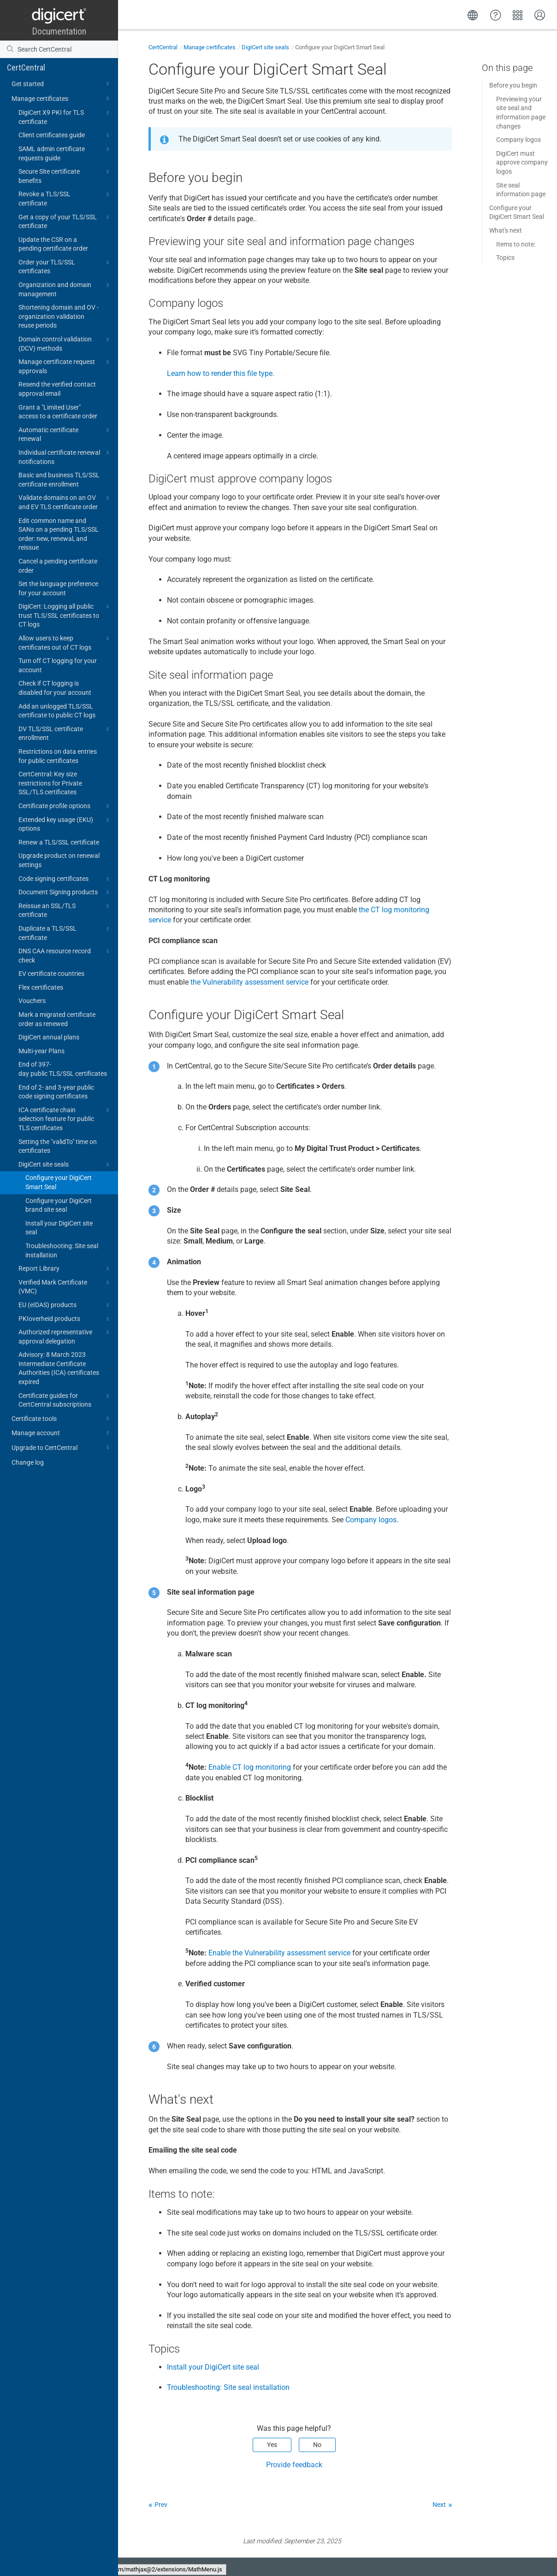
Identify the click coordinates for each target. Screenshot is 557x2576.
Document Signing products (65, 892)
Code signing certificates (65, 879)
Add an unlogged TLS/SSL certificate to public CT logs (56, 711)
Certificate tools (62, 1419)
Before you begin (513, 85)
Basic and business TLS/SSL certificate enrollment (59, 479)
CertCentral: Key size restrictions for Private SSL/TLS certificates (50, 783)
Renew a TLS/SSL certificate (58, 842)
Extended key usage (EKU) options (65, 824)
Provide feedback (294, 2464)
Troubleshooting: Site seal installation (61, 1250)
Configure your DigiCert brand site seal (58, 1205)
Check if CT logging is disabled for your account (54, 688)
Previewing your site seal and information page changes (520, 112)
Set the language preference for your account (58, 588)
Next (439, 2504)
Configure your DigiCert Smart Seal (58, 1182)
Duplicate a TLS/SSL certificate (65, 932)
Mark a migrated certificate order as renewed (56, 1019)
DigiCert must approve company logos (522, 162)
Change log (28, 1462)
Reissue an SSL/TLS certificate (65, 910)
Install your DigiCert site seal (59, 1228)
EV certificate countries (51, 973)
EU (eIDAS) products (65, 1305)
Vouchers (32, 1000)
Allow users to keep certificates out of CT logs (65, 642)
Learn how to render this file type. (220, 373)
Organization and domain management (65, 289)
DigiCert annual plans (48, 1037)
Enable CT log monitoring (249, 1767)
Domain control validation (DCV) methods (65, 343)
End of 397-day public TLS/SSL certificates (62, 1069)
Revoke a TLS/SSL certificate (65, 198)
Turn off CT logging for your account (57, 665)
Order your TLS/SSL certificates (65, 266)
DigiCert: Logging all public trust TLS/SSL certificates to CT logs (65, 615)
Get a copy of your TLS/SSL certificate (65, 221)
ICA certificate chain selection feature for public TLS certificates (65, 1118)
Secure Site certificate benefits (65, 175)
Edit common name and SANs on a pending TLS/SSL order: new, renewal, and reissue (58, 534)
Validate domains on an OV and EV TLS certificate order (65, 502)
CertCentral (26, 67)
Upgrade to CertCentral (62, 1448)
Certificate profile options (65, 806)
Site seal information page (520, 190)
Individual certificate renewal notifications (65, 456)
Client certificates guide (65, 135)
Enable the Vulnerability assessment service (279, 1952)
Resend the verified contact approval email (57, 389)
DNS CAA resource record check (65, 955)
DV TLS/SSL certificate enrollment (65, 733)
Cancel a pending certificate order (57, 565)
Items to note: (515, 244)
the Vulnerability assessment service (249, 982)
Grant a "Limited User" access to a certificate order (57, 412)
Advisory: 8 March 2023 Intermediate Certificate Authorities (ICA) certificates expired (58, 1368)
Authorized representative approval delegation (65, 1336)
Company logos (371, 1519)
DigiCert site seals (65, 1165)
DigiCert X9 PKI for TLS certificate (65, 116)
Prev (160, 2504)
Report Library (65, 1269)
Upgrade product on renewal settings (59, 860)
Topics (505, 257)
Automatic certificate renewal (65, 434)
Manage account (62, 1433)
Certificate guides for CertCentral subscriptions (65, 1399)
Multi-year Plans (41, 1051)
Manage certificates (62, 99)
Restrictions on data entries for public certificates (57, 756)
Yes (272, 2444)
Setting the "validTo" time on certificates (57, 1146)
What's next (505, 230)
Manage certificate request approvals (65, 366)
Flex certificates (40, 987)
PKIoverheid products (65, 1319)
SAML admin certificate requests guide (65, 153)
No (317, 2444)
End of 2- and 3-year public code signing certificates (56, 1092)
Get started (62, 84)
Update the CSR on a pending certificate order (53, 244)
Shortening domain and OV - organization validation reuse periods (58, 316)
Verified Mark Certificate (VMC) (65, 1286)
